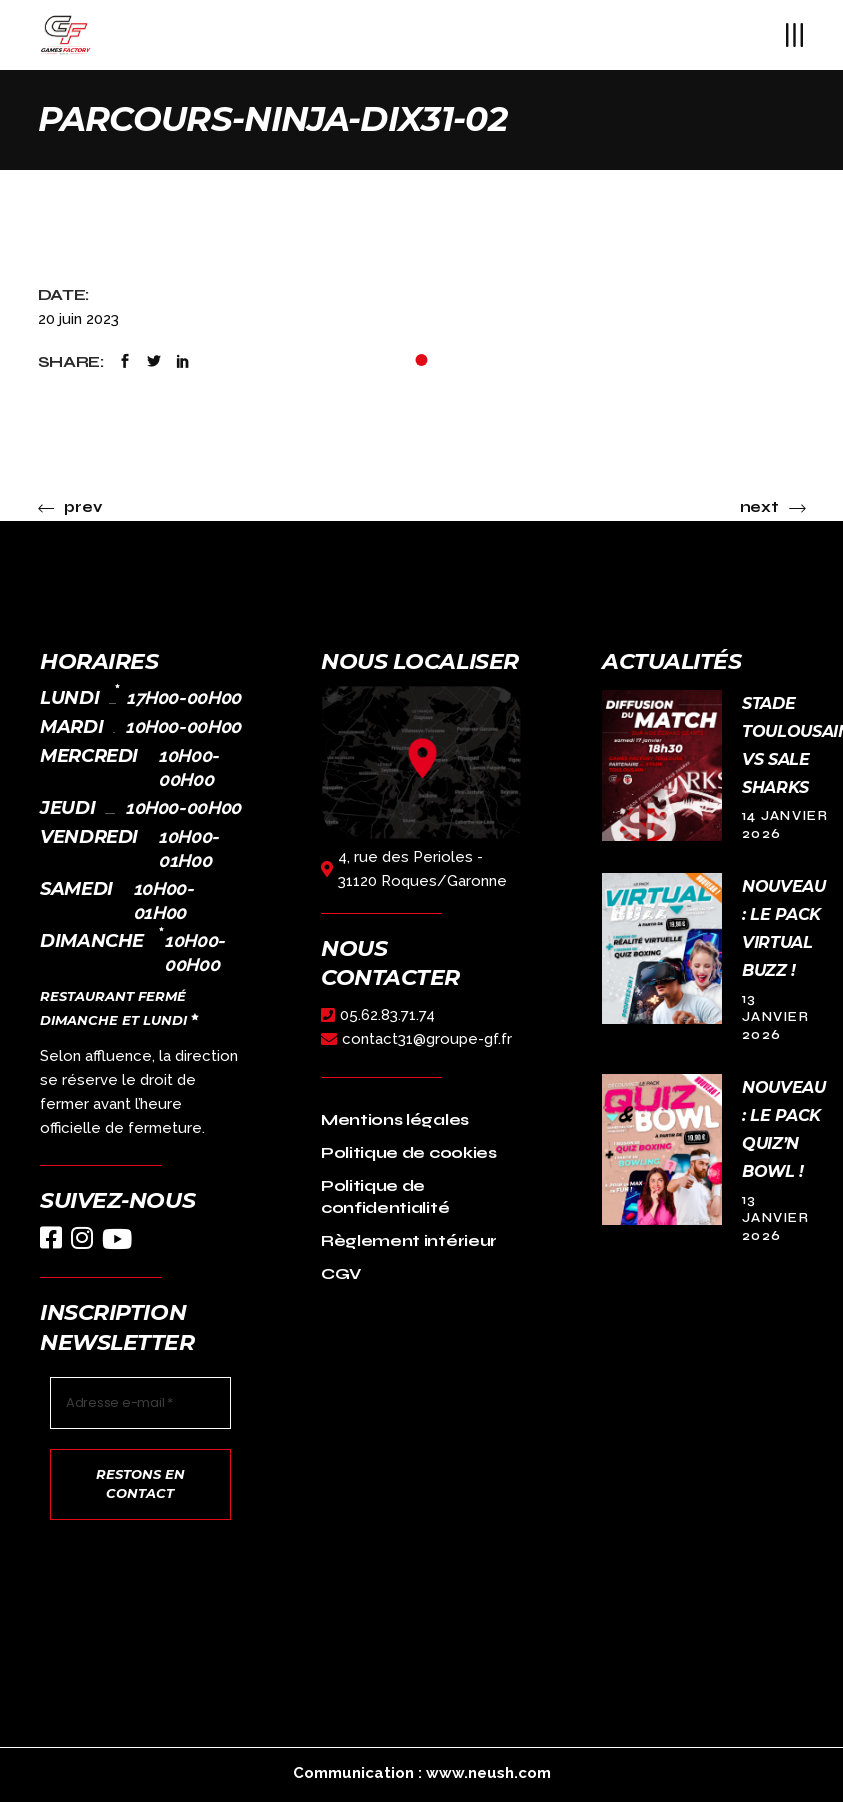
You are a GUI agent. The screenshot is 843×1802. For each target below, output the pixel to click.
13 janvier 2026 (775, 1017)
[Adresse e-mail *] (140, 1403)
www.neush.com (488, 1773)
